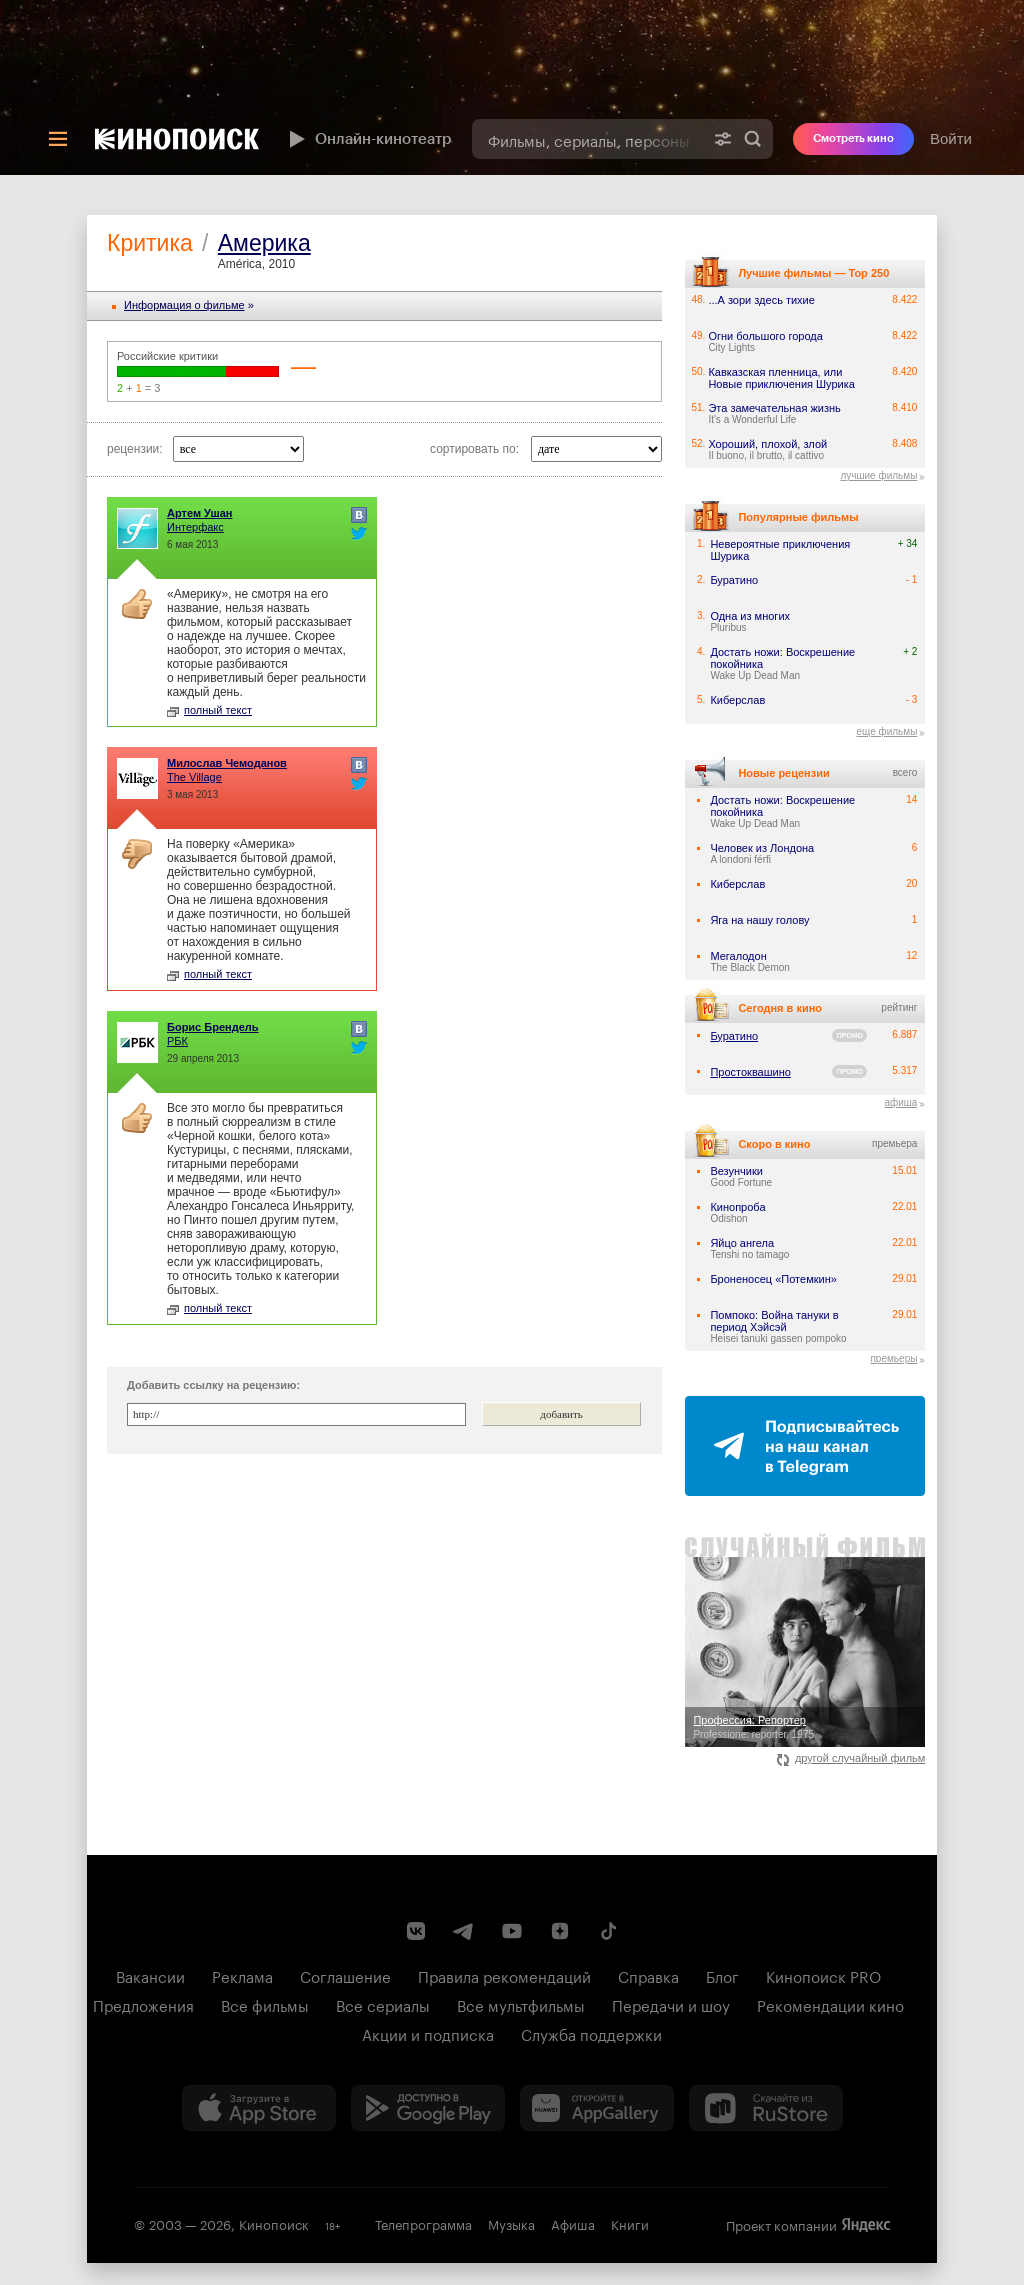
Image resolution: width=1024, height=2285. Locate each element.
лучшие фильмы (878, 475)
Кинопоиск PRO (823, 1975)
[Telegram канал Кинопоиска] (464, 1931)
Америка (264, 243)
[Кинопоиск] (177, 139)
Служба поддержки (591, 2033)
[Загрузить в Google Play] (428, 2108)
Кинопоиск (274, 2223)
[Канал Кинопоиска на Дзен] (560, 1931)
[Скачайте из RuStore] (766, 2108)
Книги (630, 2223)
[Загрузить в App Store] (259, 2108)
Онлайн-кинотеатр (368, 139)
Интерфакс (195, 527)
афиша (900, 1102)
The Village (194, 777)
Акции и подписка (428, 2033)
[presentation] (512, 87)
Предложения (143, 2004)
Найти (753, 139)
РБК (177, 1041)
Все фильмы (265, 2004)
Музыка (511, 2223)
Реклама (242, 1975)
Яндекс (866, 2225)
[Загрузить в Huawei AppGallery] (597, 2108)
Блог (722, 1975)
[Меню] (58, 139)
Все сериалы (383, 2004)
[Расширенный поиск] (723, 139)
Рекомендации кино (830, 2004)
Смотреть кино (853, 138)
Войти (951, 138)
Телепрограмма (423, 2223)
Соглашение (345, 1975)
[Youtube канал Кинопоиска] (512, 1931)
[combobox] (587, 139)
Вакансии (150, 1975)
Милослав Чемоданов (227, 763)
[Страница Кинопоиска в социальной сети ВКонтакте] (416, 1931)
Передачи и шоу (671, 2004)
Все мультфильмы (521, 2004)
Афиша (573, 2223)
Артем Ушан (199, 513)
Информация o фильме (184, 305)
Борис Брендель (213, 1027)
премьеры (893, 1358)
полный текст (209, 710)
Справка (648, 1975)
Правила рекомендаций (504, 1975)
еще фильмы (886, 731)
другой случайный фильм (851, 1758)
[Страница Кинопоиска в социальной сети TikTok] (608, 1931)
